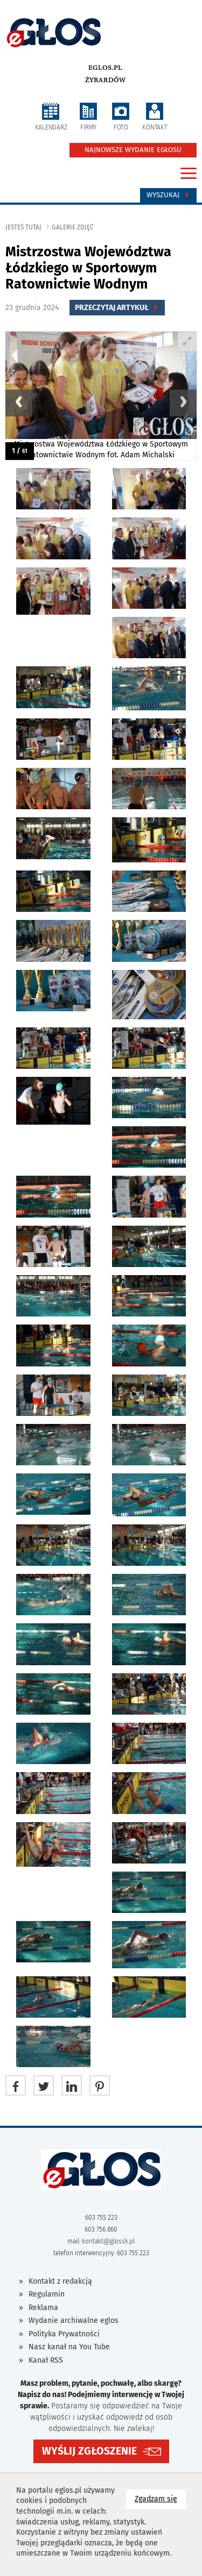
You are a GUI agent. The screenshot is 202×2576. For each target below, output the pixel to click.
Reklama (43, 2307)
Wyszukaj (168, 195)
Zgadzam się (160, 2498)
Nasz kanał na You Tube (69, 2346)
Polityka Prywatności (64, 2333)
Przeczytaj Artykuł (117, 307)
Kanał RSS (46, 2360)
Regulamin (47, 2294)
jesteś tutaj (23, 227)
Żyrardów (105, 80)
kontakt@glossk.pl (108, 2241)
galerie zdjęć (73, 227)
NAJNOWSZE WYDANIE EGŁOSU (133, 150)
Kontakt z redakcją (60, 2281)
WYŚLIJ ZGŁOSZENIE (89, 2451)
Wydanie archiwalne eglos (74, 2320)
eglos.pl (105, 67)
